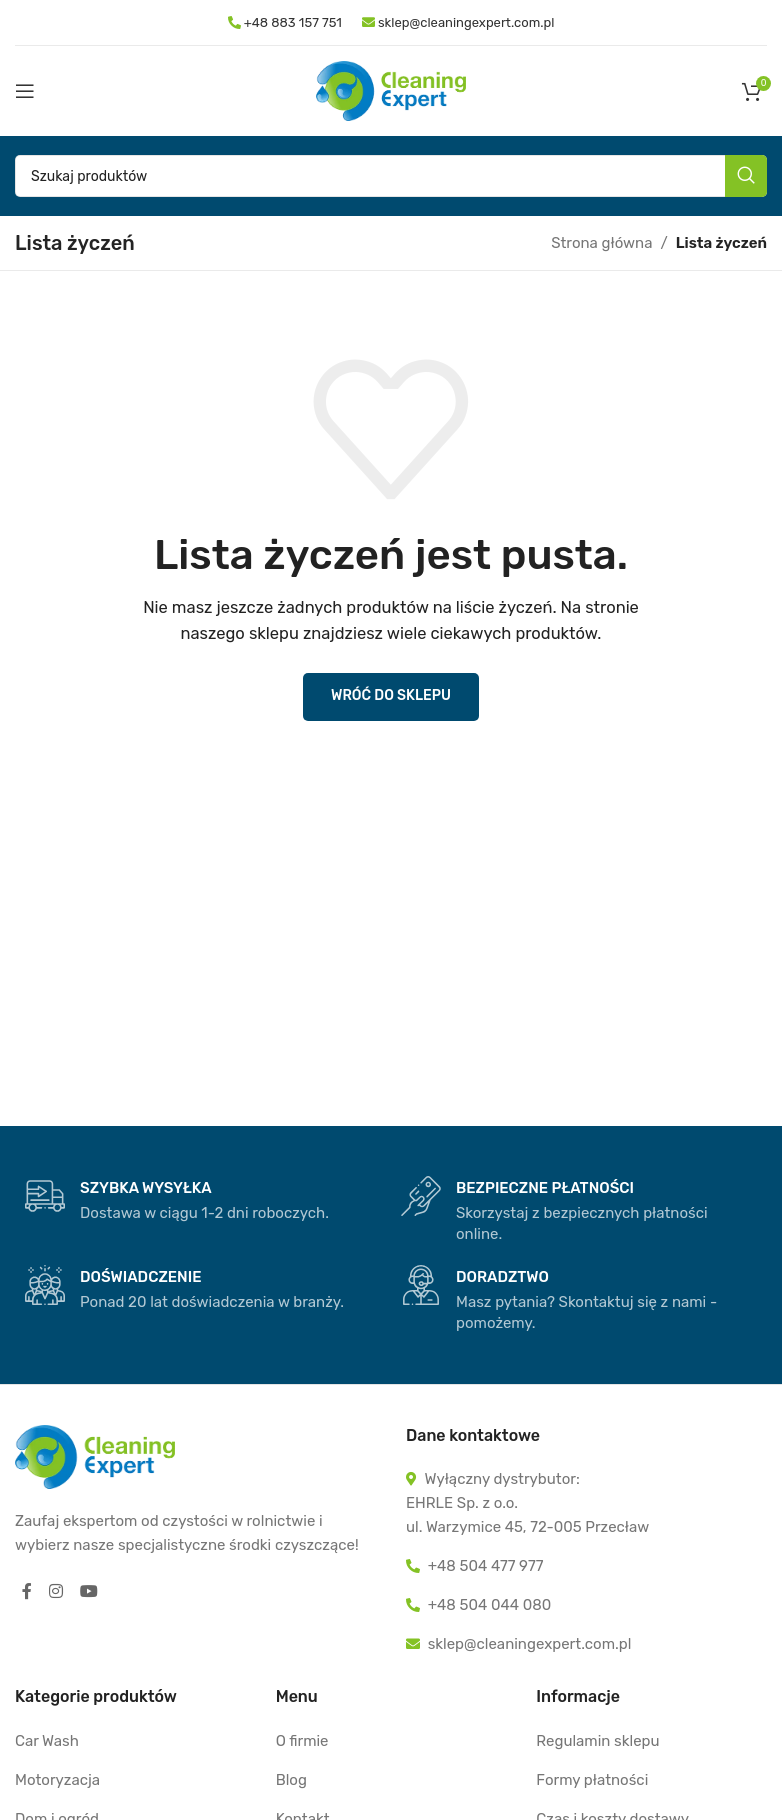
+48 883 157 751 (291, 22)
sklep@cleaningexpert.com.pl (458, 22)
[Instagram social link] (56, 1592)
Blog (291, 1780)
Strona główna (601, 243)
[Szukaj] (391, 176)
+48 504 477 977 (486, 1566)
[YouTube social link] (89, 1592)
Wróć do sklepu (391, 695)
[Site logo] (391, 90)
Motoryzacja (57, 1780)
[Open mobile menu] (25, 91)
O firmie (302, 1741)
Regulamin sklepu (597, 1741)
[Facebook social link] (27, 1592)
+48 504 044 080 (490, 1605)
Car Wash (47, 1741)
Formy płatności (592, 1780)
